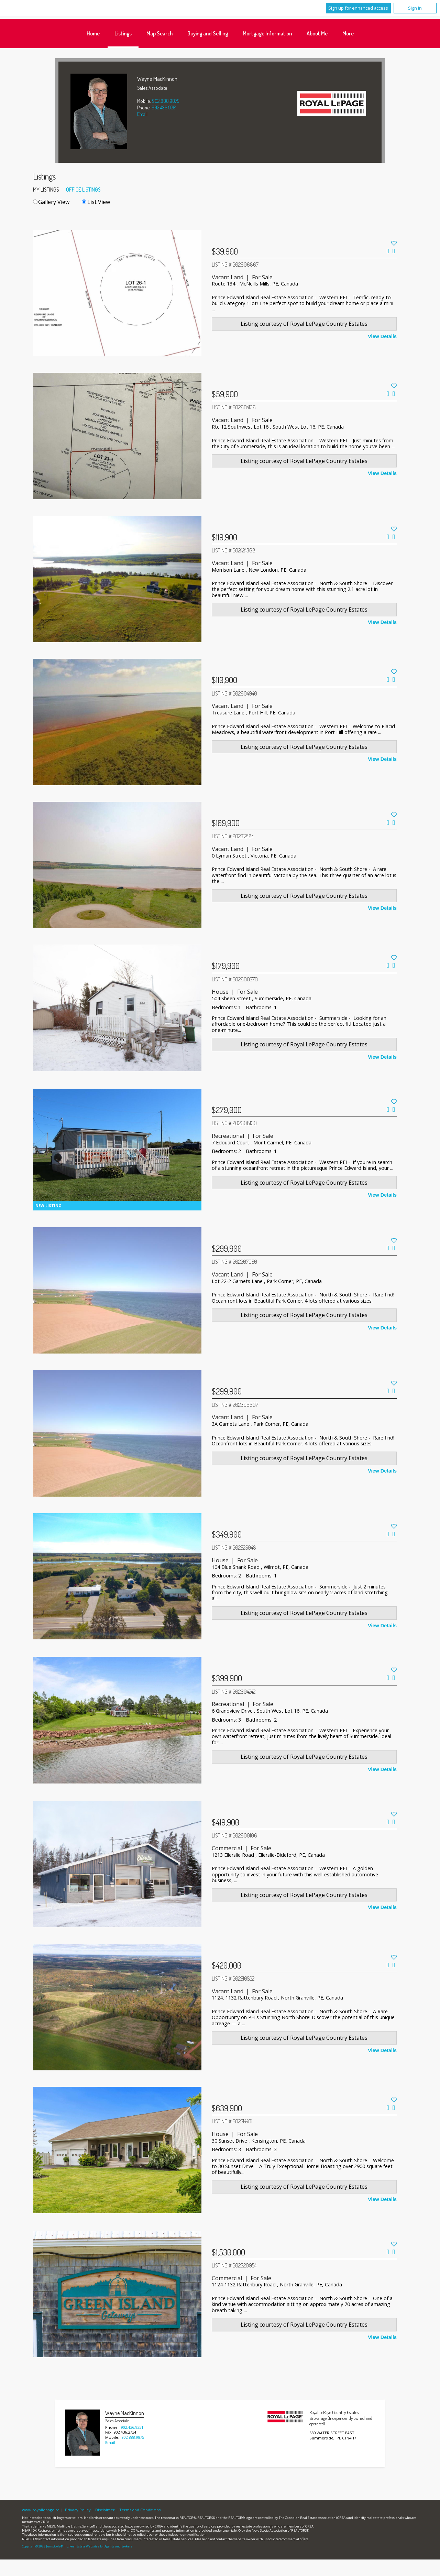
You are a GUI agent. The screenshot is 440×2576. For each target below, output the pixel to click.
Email (142, 114)
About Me (317, 33)
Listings (123, 33)
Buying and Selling (207, 33)
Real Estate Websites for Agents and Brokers (100, 2546)
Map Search (159, 33)
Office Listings (83, 189)
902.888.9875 (165, 101)
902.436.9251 (164, 107)
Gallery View (51, 202)
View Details (382, 336)
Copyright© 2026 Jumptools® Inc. (45, 2546)
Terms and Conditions (140, 2509)
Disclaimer (105, 2509)
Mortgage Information (267, 33)
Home (93, 33)
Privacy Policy (78, 2509)
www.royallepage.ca (40, 2509)
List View (96, 202)
